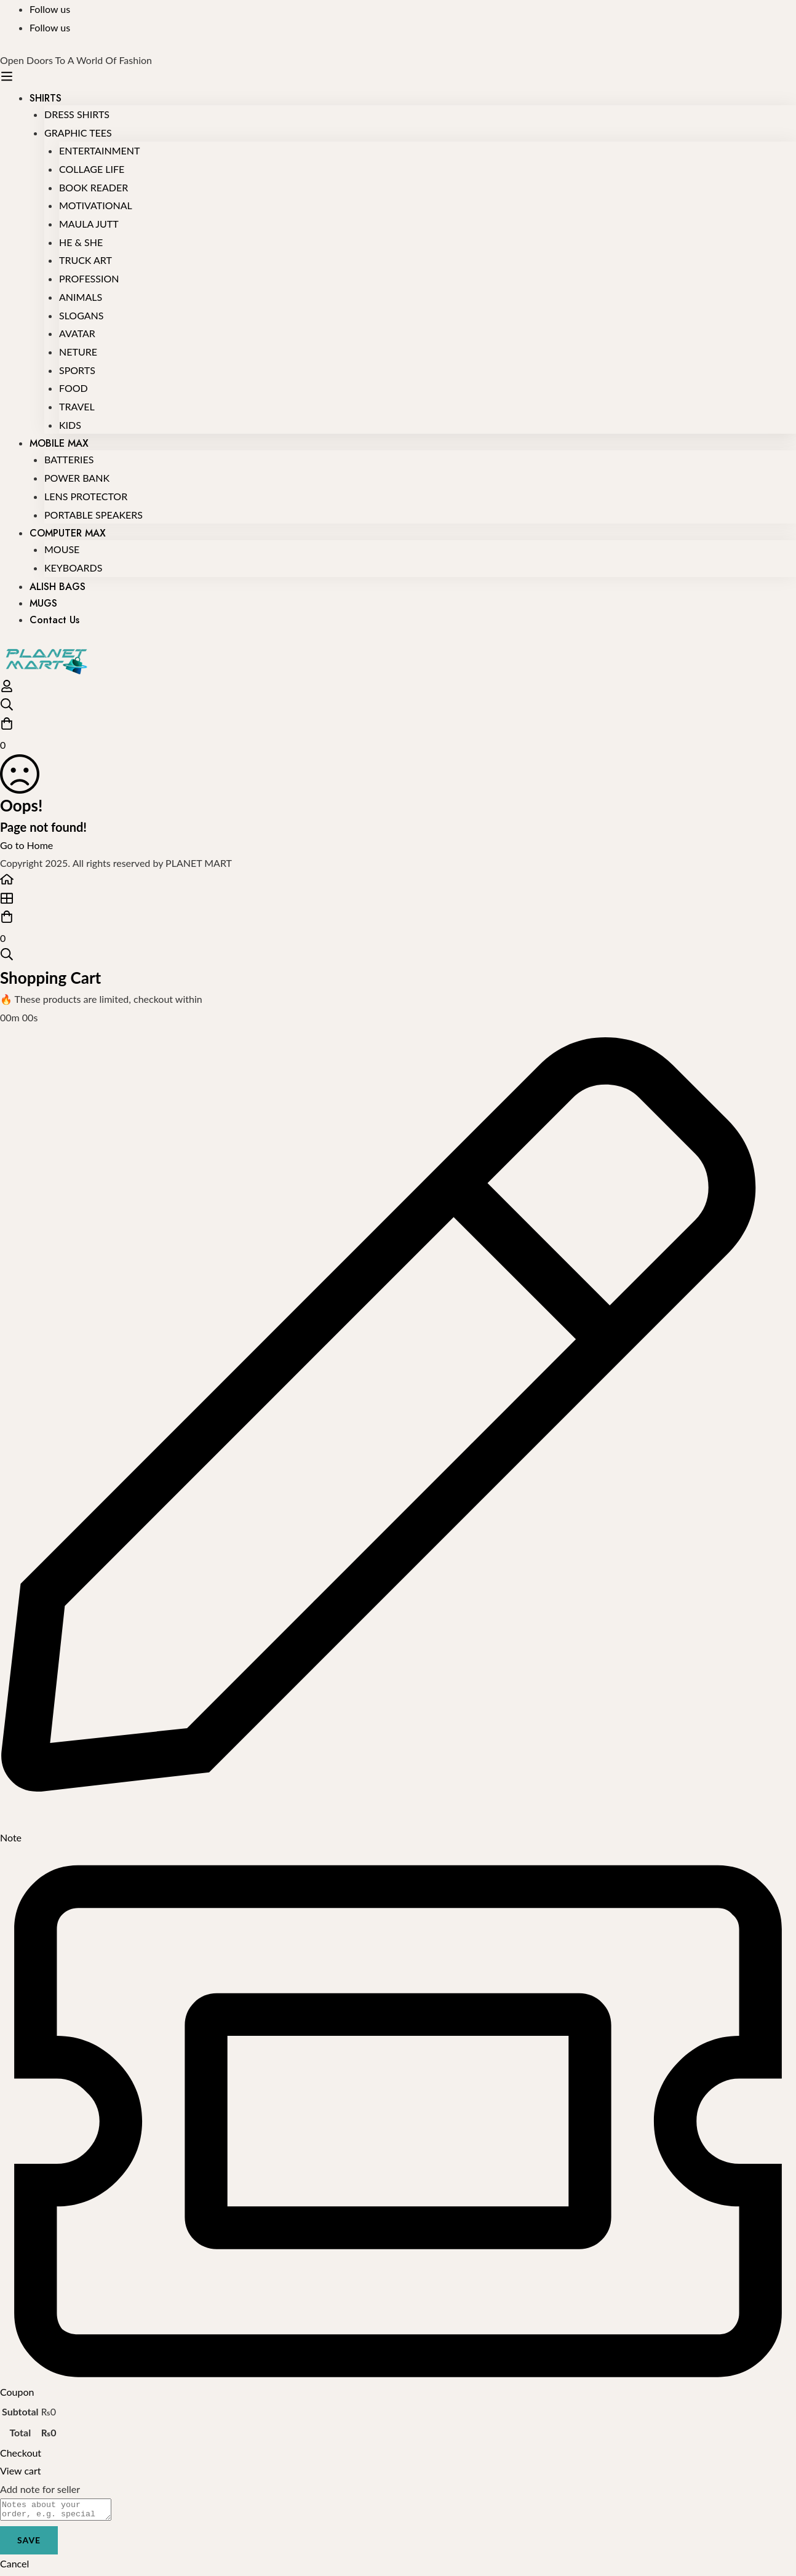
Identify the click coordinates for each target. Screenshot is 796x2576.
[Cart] (398, 735)
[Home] (398, 881)
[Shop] (398, 901)
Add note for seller (40, 2489)
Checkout (20, 2452)
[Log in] (7, 689)
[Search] (398, 707)
